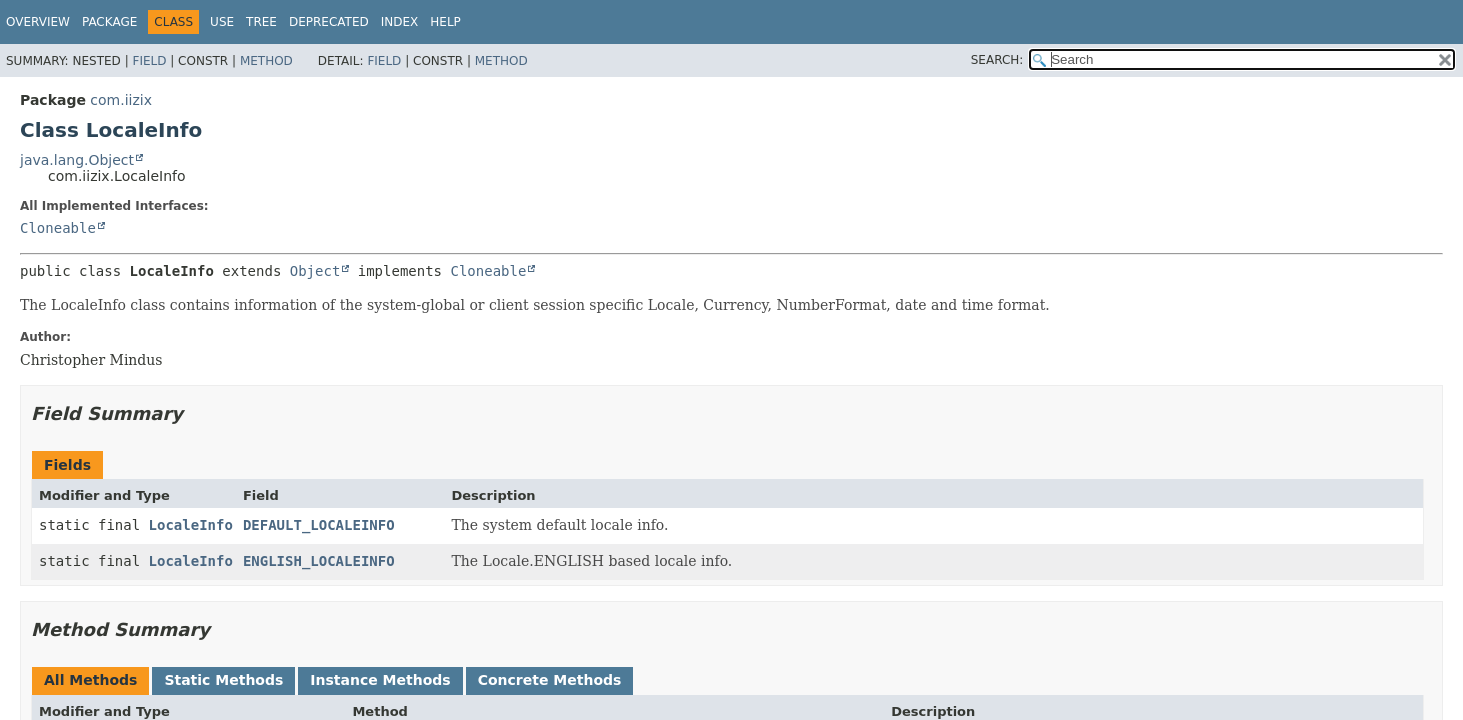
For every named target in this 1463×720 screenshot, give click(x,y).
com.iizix (121, 100)
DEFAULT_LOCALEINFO (319, 525)
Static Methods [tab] (223, 680)
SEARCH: (997, 60)
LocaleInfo (191, 525)
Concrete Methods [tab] (550, 680)
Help (445, 22)
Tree (261, 22)
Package (109, 22)
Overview (38, 22)
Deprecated (329, 22)
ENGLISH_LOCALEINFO (319, 561)
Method (266, 61)
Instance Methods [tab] (380, 680)
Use (222, 22)
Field (149, 61)
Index (400, 22)
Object (315, 271)
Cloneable (58, 228)
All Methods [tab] (90, 680)
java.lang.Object (77, 160)
